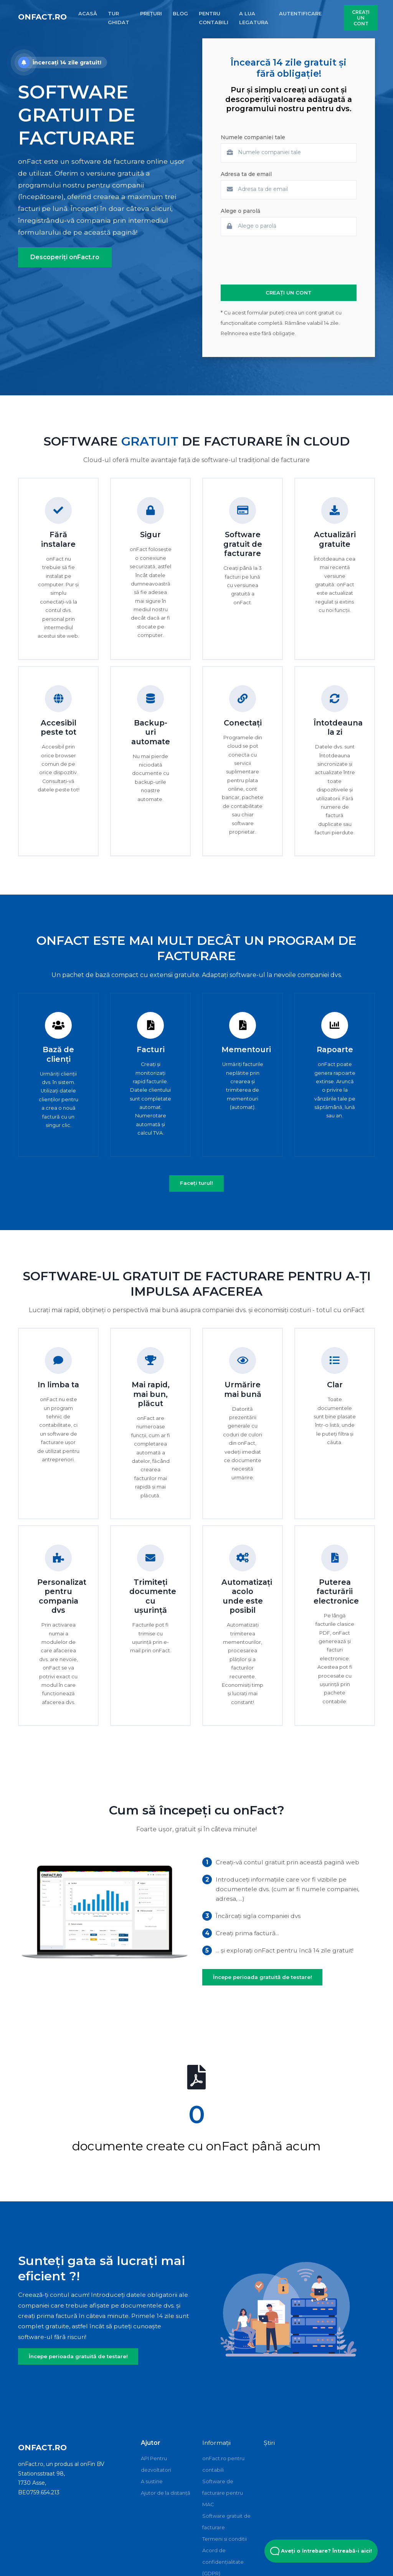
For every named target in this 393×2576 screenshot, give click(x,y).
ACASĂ (87, 13)
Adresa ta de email (246, 174)
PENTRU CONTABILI (213, 17)
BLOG (180, 13)
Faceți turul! (196, 1183)
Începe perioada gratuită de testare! (262, 1977)
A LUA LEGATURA (253, 17)
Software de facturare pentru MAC (222, 2492)
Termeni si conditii (224, 2539)
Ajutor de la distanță (165, 2493)
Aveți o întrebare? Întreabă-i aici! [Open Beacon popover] (321, 2551)
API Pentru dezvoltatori (156, 2464)
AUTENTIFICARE (300, 13)
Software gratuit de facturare (226, 2521)
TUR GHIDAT (118, 17)
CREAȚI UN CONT (361, 17)
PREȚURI (151, 13)
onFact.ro (42, 16)
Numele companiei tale (253, 137)
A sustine (152, 2481)
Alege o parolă (240, 210)
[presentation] (279, 260)
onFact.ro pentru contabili (223, 2464)
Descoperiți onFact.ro (64, 257)
